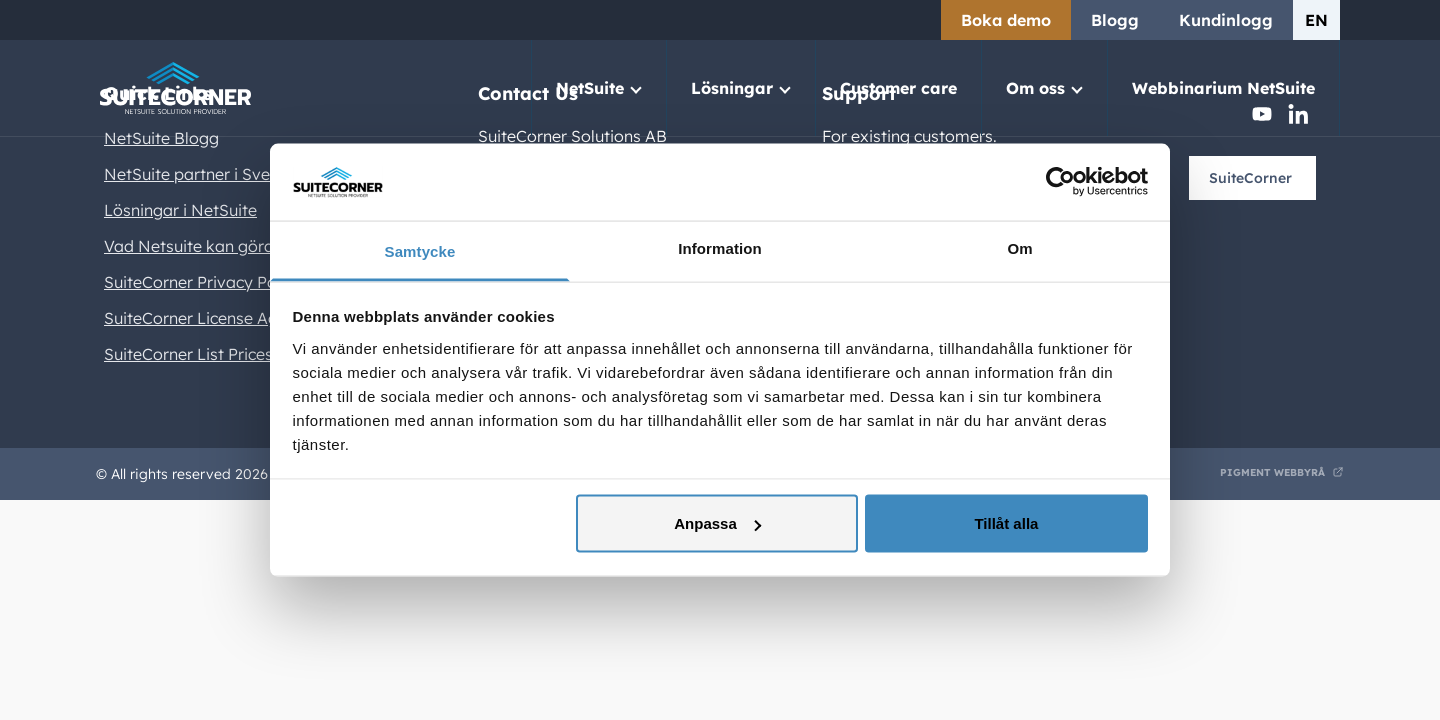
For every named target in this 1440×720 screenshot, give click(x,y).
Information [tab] (720, 247)
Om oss (1035, 88)
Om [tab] (1019, 247)
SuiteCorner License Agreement (222, 318)
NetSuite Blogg (161, 138)
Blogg (1115, 20)
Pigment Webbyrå (1272, 472)
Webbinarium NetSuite (1223, 88)
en (1316, 20)
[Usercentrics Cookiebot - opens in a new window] (1060, 182)
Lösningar (732, 88)
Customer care (898, 88)
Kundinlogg (1226, 20)
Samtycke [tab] (420, 250)
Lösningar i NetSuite (180, 210)
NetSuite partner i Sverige (201, 174)
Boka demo (1006, 20)
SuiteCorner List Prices (188, 354)
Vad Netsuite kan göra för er (211, 246)
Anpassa (717, 523)
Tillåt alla (1006, 523)
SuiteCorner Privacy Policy (203, 282)
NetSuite (590, 88)
